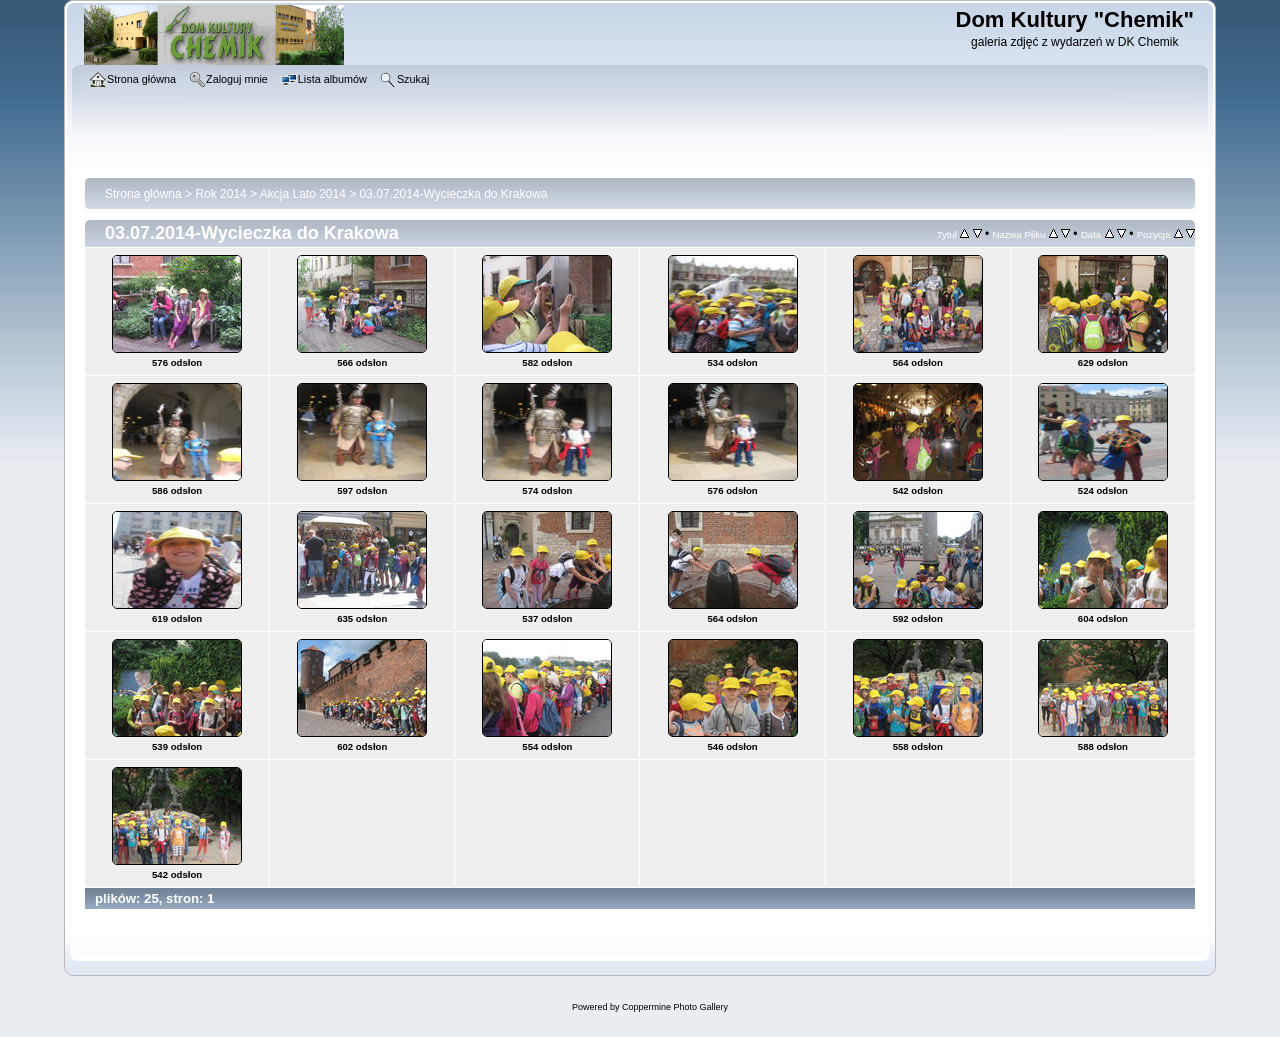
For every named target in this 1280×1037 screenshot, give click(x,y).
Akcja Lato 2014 (303, 194)
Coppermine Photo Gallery (675, 1007)
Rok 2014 (220, 194)
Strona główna (143, 194)
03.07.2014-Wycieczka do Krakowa (454, 194)
